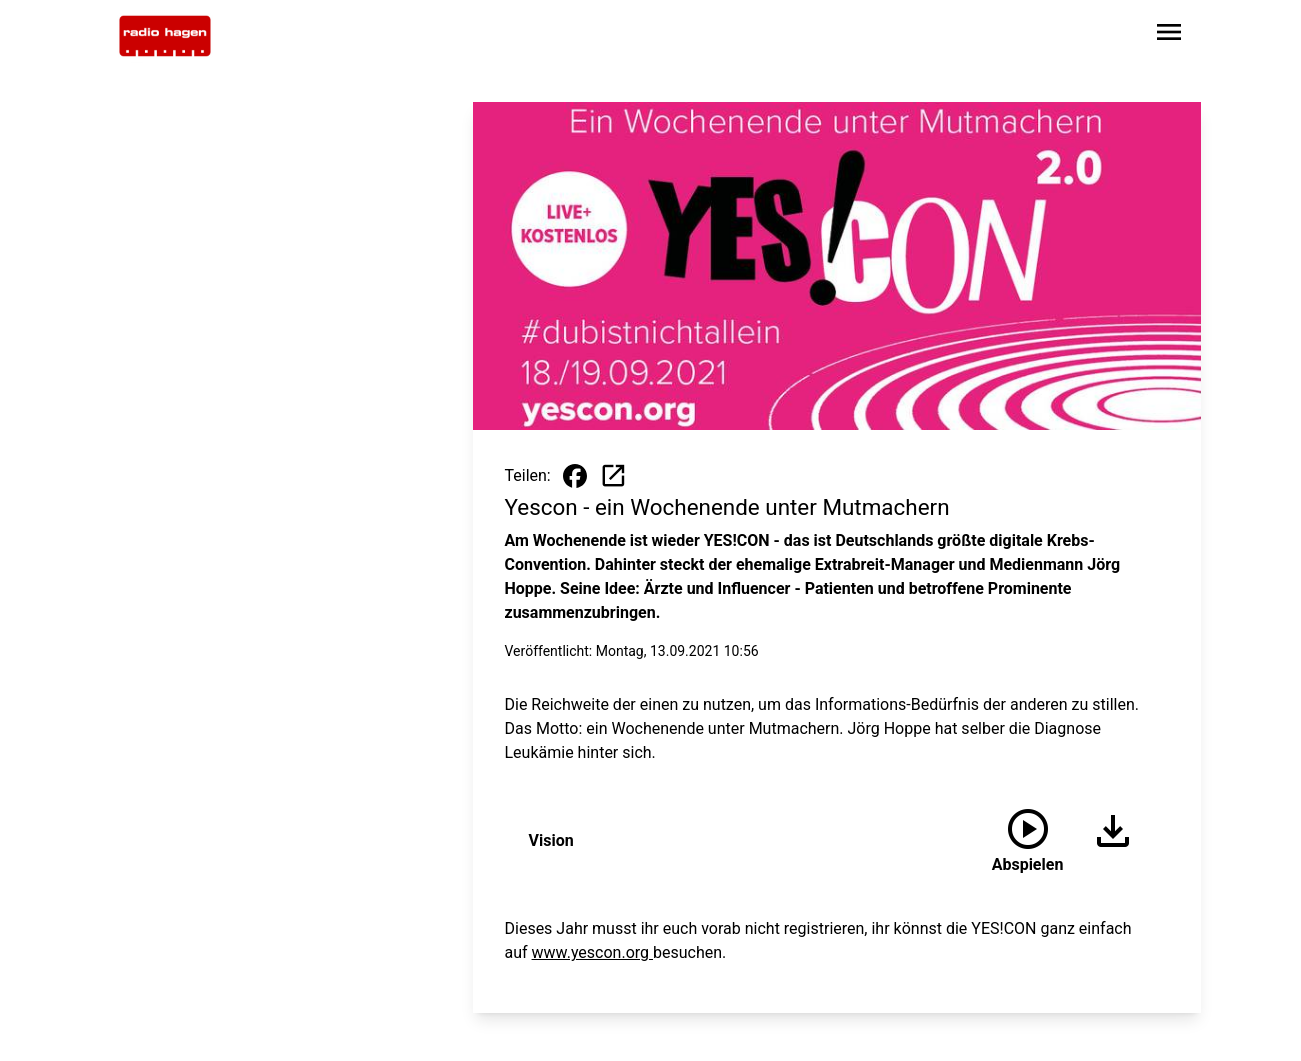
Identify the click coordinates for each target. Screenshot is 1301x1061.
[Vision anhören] (1028, 841)
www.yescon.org (592, 952)
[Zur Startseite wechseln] (165, 36)
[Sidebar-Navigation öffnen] (1169, 35)
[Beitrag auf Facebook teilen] (575, 476)
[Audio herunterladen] (1105, 841)
